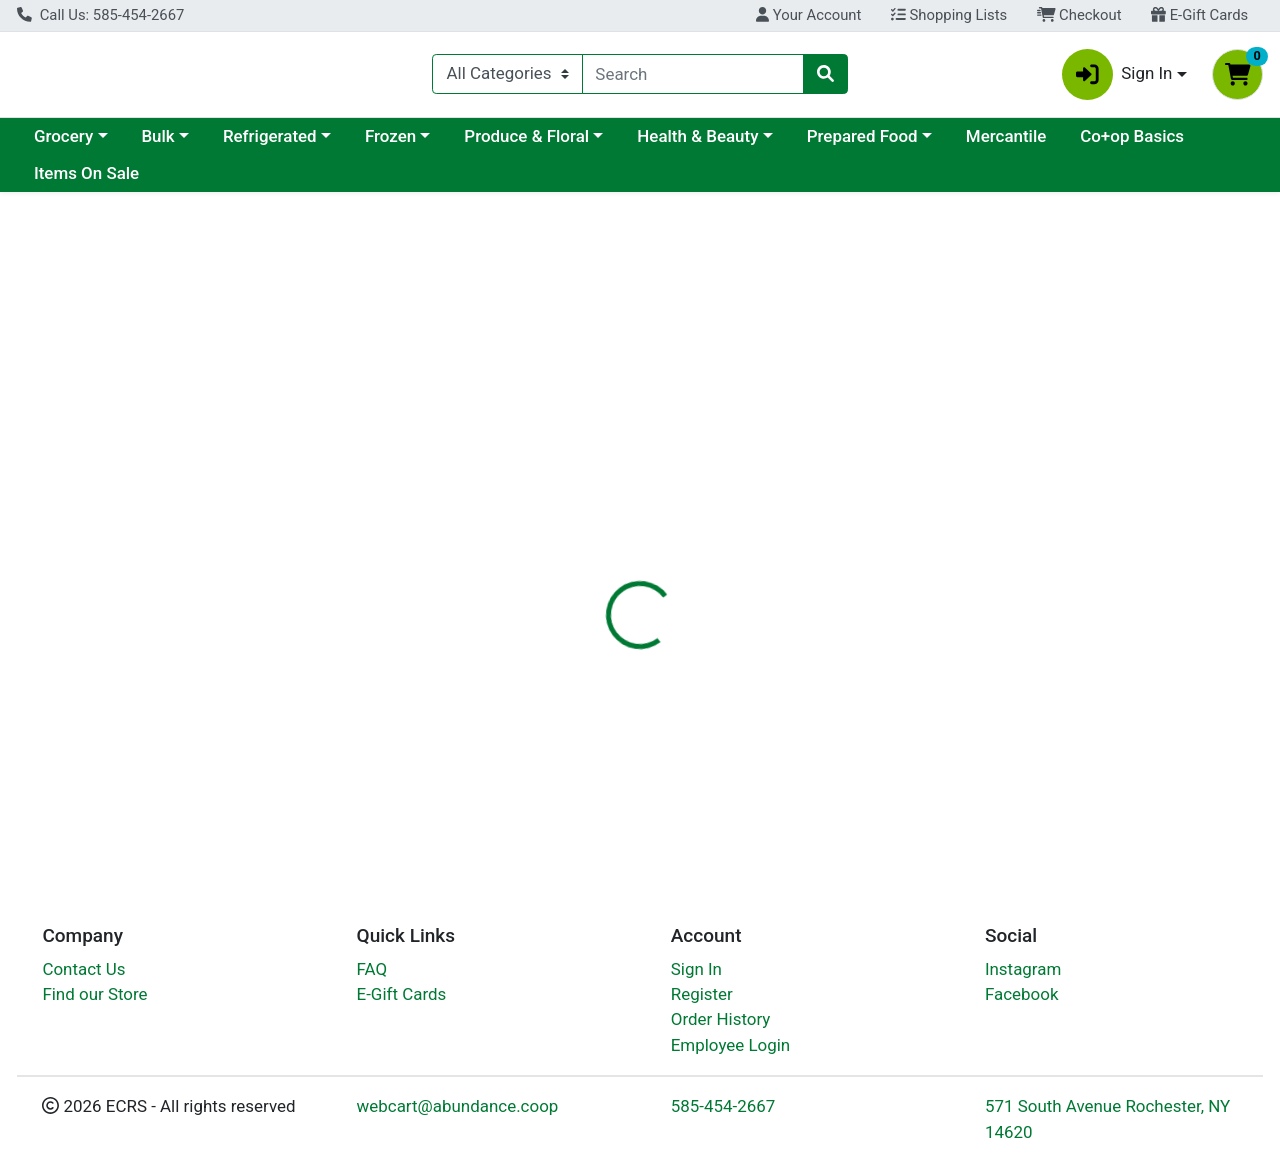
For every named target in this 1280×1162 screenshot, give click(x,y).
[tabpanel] (906, 593)
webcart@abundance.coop (458, 1107)
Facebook (1022, 994)
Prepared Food (1035, 144)
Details (589, 472)
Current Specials (96, 144)
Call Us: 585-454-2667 (100, 15)
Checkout (1079, 15)
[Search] (693, 78)
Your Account (808, 15)
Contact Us (83, 969)
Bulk (330, 144)
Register (702, 994)
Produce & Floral (699, 144)
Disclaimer (683, 472)
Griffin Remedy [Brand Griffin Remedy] (796, 619)
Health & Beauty (870, 144)
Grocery (236, 144)
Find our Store (94, 994)
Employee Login (730, 1045)
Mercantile (1179, 144)
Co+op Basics (86, 182)
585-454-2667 (723, 1107)
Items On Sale (224, 182)
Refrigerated (443, 144)
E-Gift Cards (1199, 15)
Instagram (1023, 969)
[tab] (589, 472)
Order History (721, 1020)
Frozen (563, 144)
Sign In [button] (1117, 78)
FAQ (372, 969)
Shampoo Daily (657, 789)
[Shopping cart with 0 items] (1237, 78)
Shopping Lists (949, 15)
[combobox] (693, 78)
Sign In (696, 969)
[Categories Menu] (507, 78)
